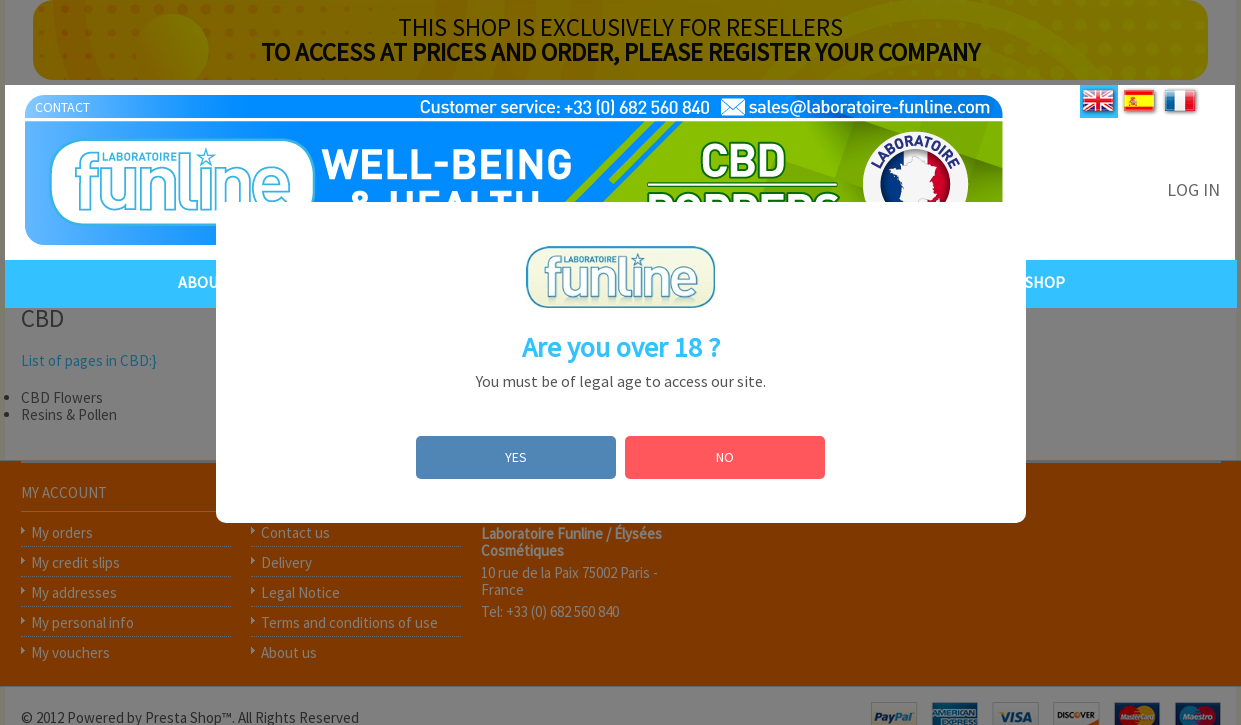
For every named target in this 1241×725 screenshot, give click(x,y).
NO (725, 457)
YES (516, 457)
